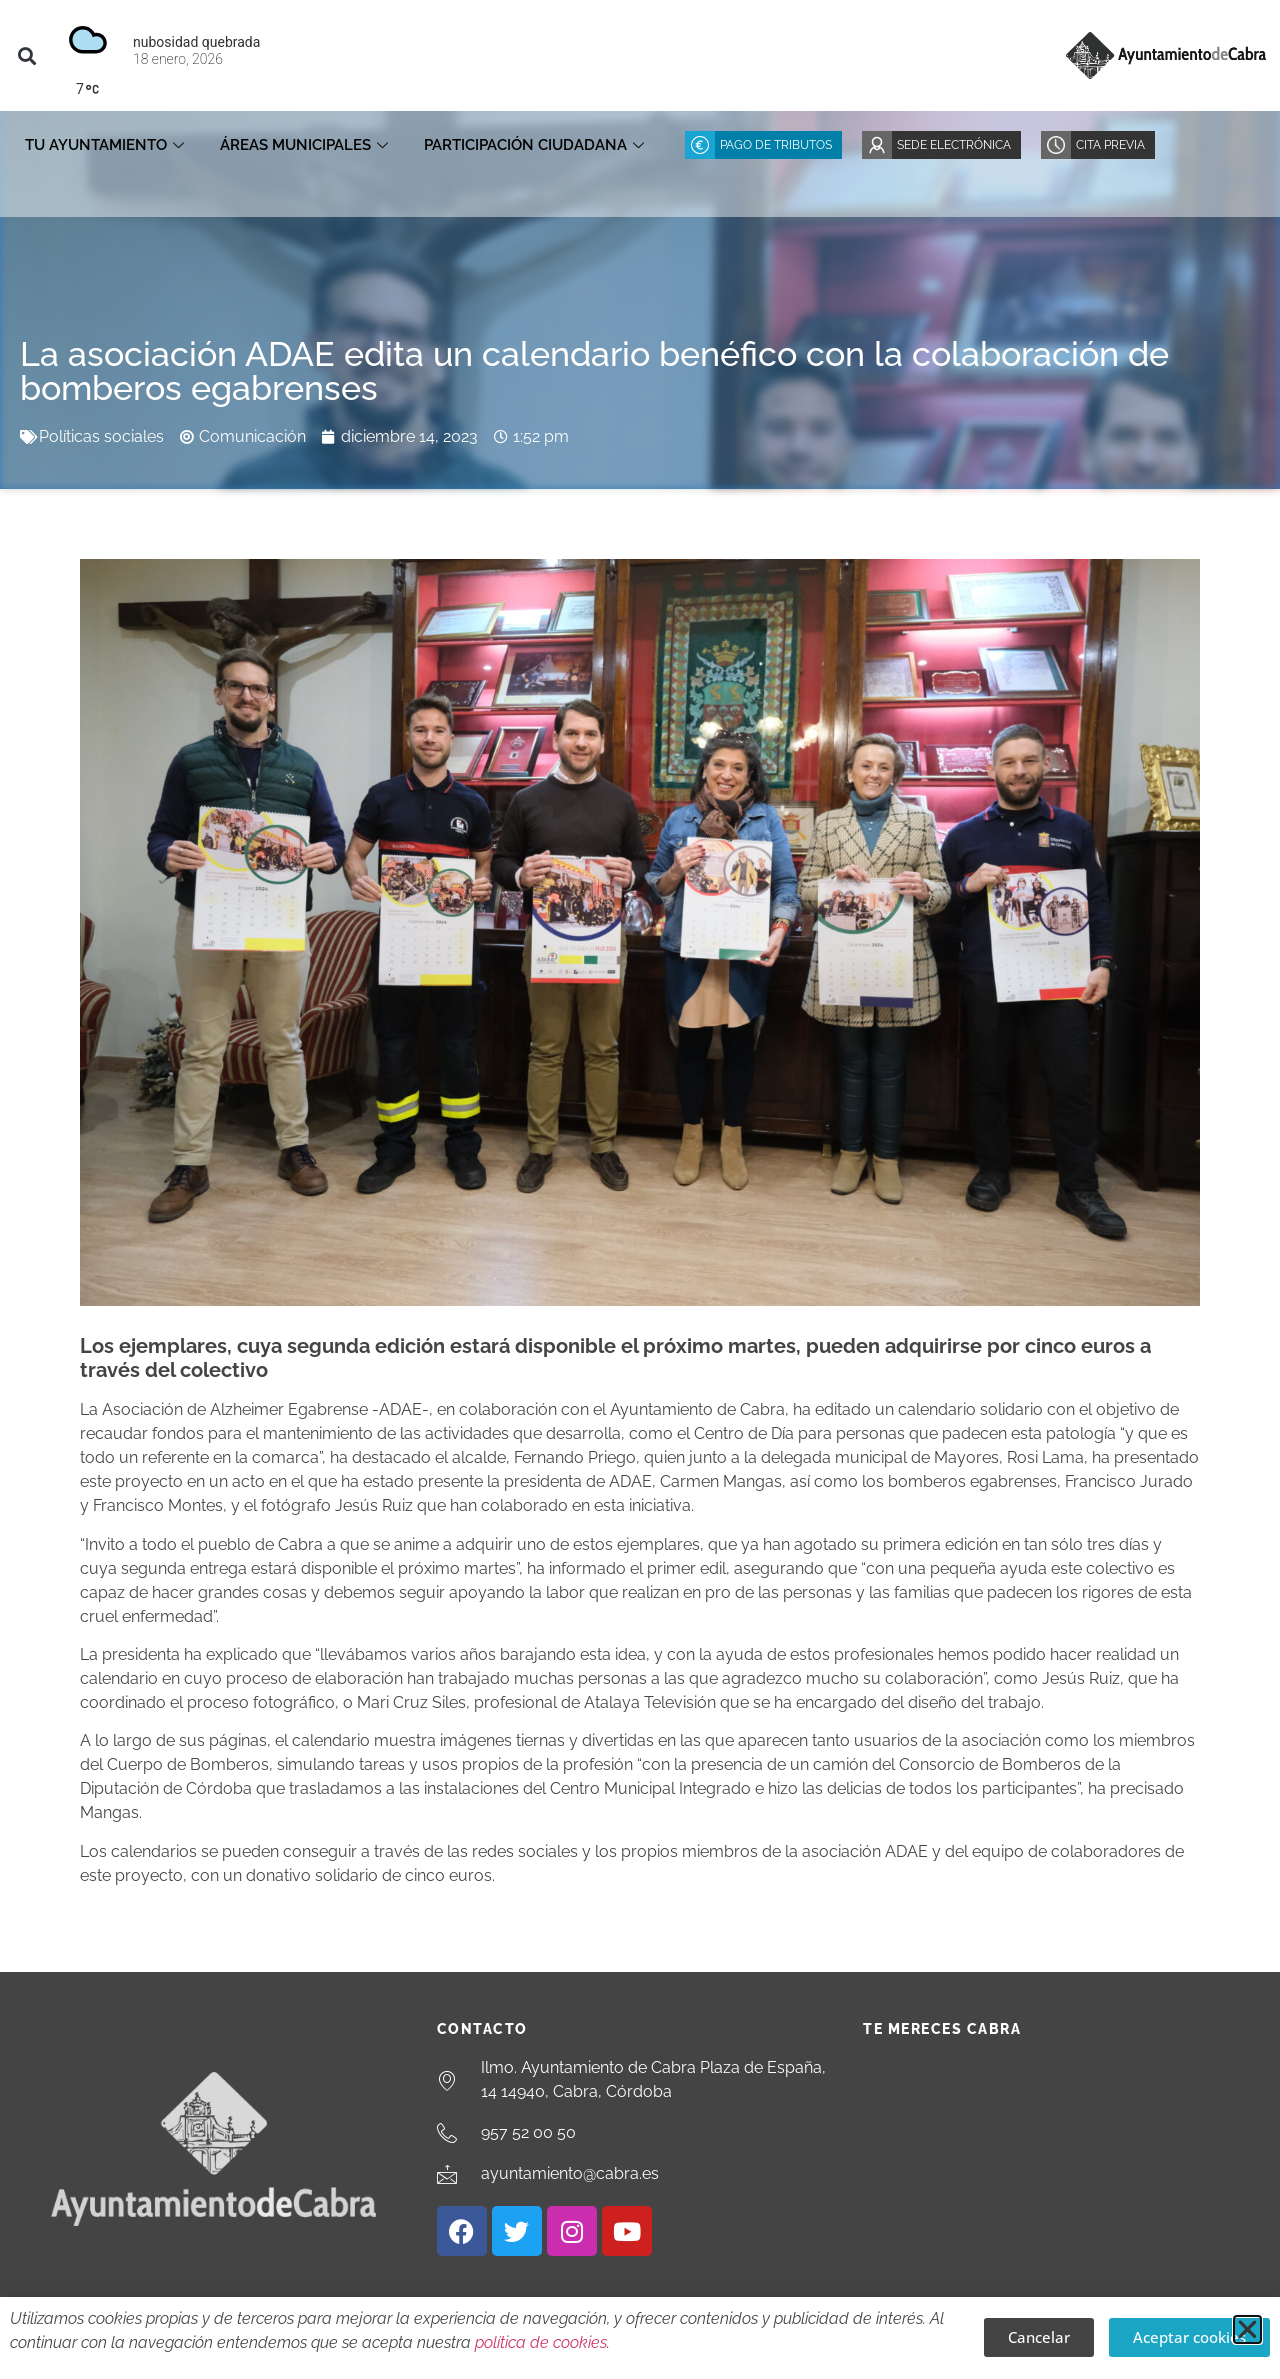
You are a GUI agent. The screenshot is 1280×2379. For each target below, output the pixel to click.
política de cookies (541, 2342)
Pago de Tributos (776, 145)
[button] (26, 55)
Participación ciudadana (534, 145)
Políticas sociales (101, 436)
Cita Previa (1110, 145)
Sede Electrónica (954, 145)
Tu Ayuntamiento (104, 145)
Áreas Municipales (304, 145)
